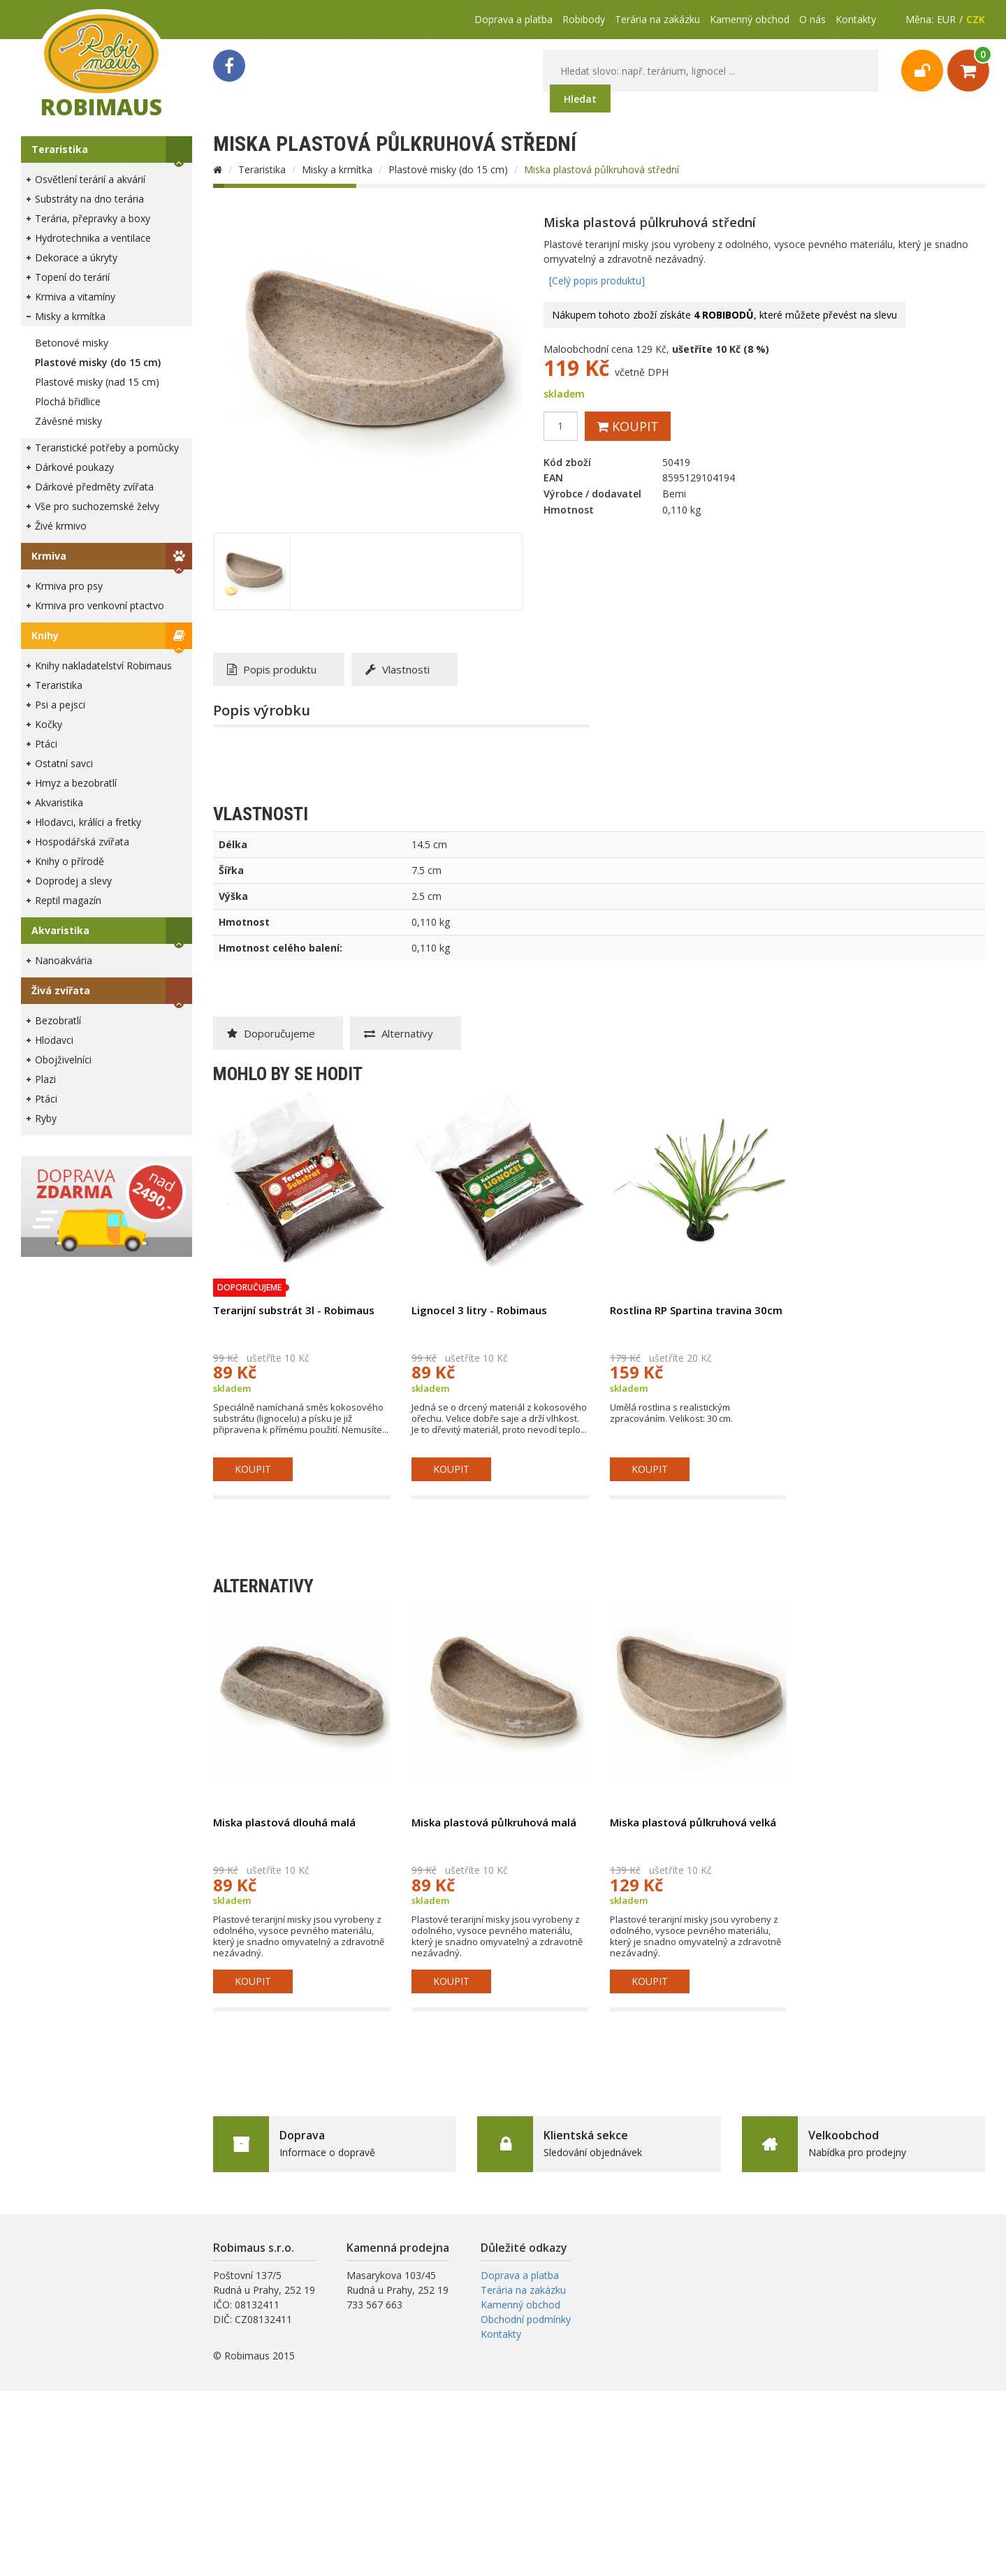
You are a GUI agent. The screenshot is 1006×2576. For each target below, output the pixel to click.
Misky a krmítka (70, 316)
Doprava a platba (513, 19)
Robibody (583, 19)
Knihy (45, 635)
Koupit (628, 426)
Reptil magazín (68, 900)
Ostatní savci (64, 763)
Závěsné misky (68, 421)
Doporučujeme (271, 1033)
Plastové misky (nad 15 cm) (97, 381)
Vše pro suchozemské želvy (97, 506)
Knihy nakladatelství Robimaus (103, 665)
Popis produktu (271, 669)
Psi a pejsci (60, 704)
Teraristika (59, 149)
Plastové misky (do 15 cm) (98, 362)
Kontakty (856, 19)
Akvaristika (59, 802)
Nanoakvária (63, 960)
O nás (812, 19)
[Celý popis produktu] (597, 280)
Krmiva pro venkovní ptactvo (99, 605)
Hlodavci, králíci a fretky (88, 822)
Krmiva (48, 555)
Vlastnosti (397, 669)
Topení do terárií (72, 277)
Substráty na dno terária (89, 198)
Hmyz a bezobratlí (76, 782)
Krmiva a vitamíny (75, 296)
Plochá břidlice (68, 401)
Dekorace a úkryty (76, 257)
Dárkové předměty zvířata (94, 486)
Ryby (46, 1118)
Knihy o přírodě (69, 861)
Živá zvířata (60, 990)
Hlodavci (54, 1040)
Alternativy (398, 1033)
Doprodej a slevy (73, 880)
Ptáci (46, 743)
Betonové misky (71, 342)
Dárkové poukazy (74, 467)
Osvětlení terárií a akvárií (90, 179)
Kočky (48, 724)
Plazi (45, 1079)
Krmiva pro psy (69, 585)
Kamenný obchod (749, 19)
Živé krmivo (61, 525)
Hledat (580, 98)
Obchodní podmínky (526, 2319)
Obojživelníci (63, 1059)
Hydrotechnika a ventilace (93, 238)
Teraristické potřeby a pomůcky (107, 447)
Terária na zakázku (657, 19)
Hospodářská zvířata (82, 841)
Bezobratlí (58, 1020)
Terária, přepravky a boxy (92, 218)
